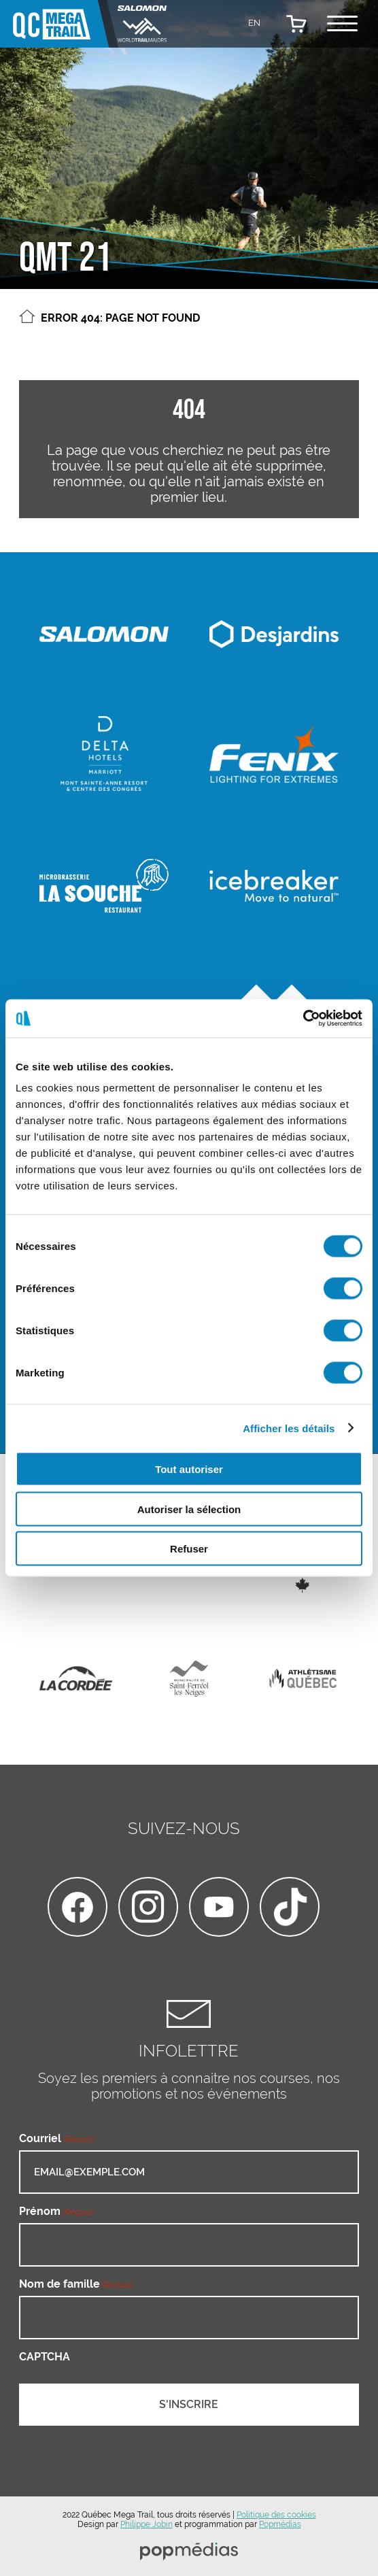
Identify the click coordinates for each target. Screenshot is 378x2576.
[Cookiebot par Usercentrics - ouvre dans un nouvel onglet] (302, 1019)
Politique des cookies (276, 2515)
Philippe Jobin (146, 2524)
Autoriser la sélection (189, 1508)
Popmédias (280, 2524)
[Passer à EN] (254, 22)
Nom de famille (76, 2283)
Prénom (56, 2211)
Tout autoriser (189, 1469)
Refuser (189, 1549)
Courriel (56, 2138)
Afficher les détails (288, 1428)
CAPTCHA (44, 2356)
